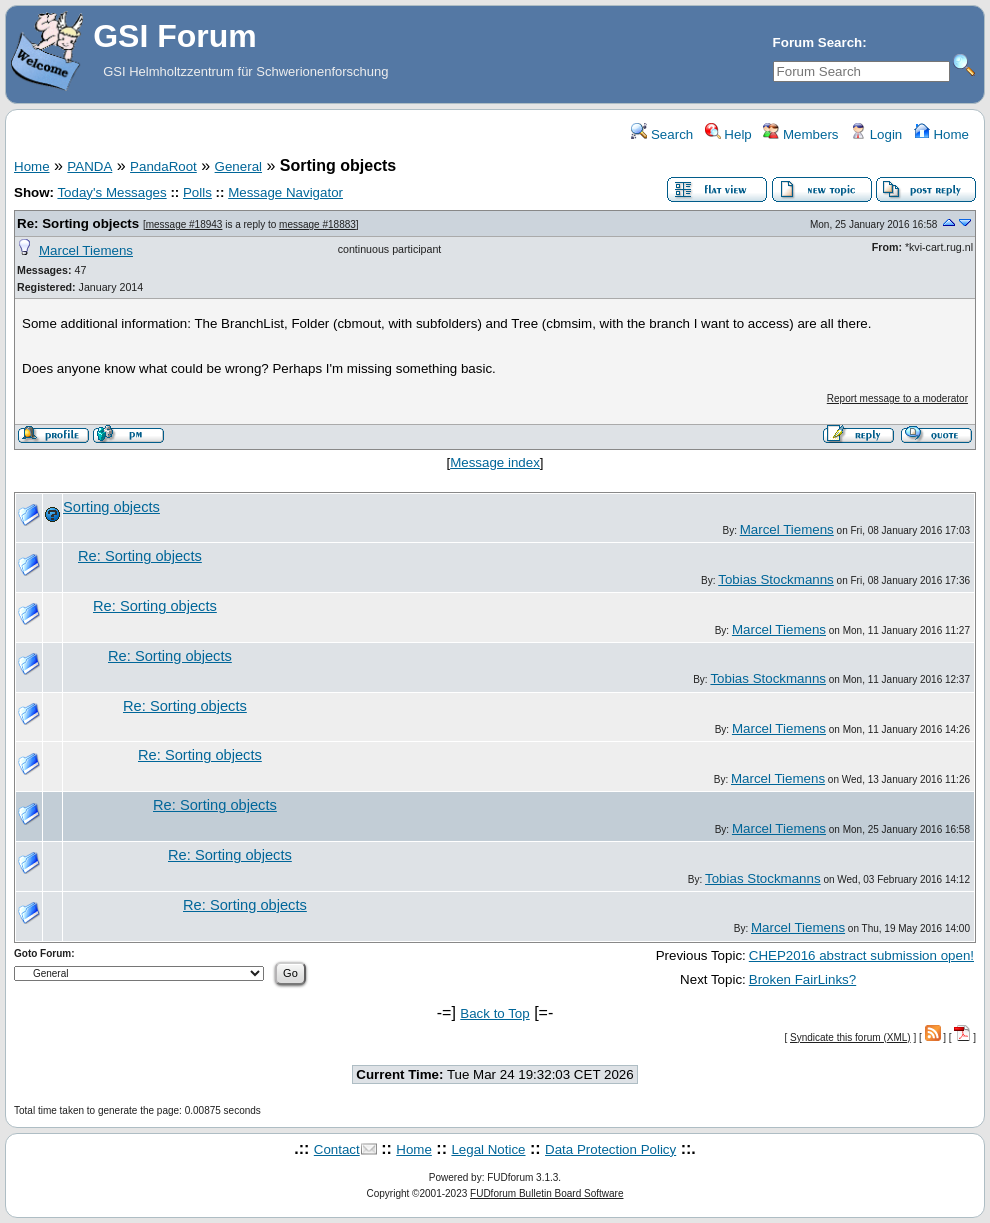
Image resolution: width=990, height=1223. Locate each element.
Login (876, 134)
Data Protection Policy (610, 1149)
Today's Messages (111, 192)
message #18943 (184, 224)
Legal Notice (488, 1149)
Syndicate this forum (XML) (850, 1037)
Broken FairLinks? (802, 979)
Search (662, 134)
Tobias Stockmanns (776, 579)
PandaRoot (163, 166)
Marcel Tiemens (86, 250)
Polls (197, 192)
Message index (495, 462)
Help (728, 134)
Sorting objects (111, 507)
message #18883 (317, 224)
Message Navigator (285, 192)
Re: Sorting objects (78, 223)
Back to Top (494, 1013)
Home (941, 134)
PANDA (89, 166)
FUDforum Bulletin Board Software (546, 1193)
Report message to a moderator (897, 398)
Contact (337, 1149)
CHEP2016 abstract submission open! (861, 955)
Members (800, 134)
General (238, 166)
